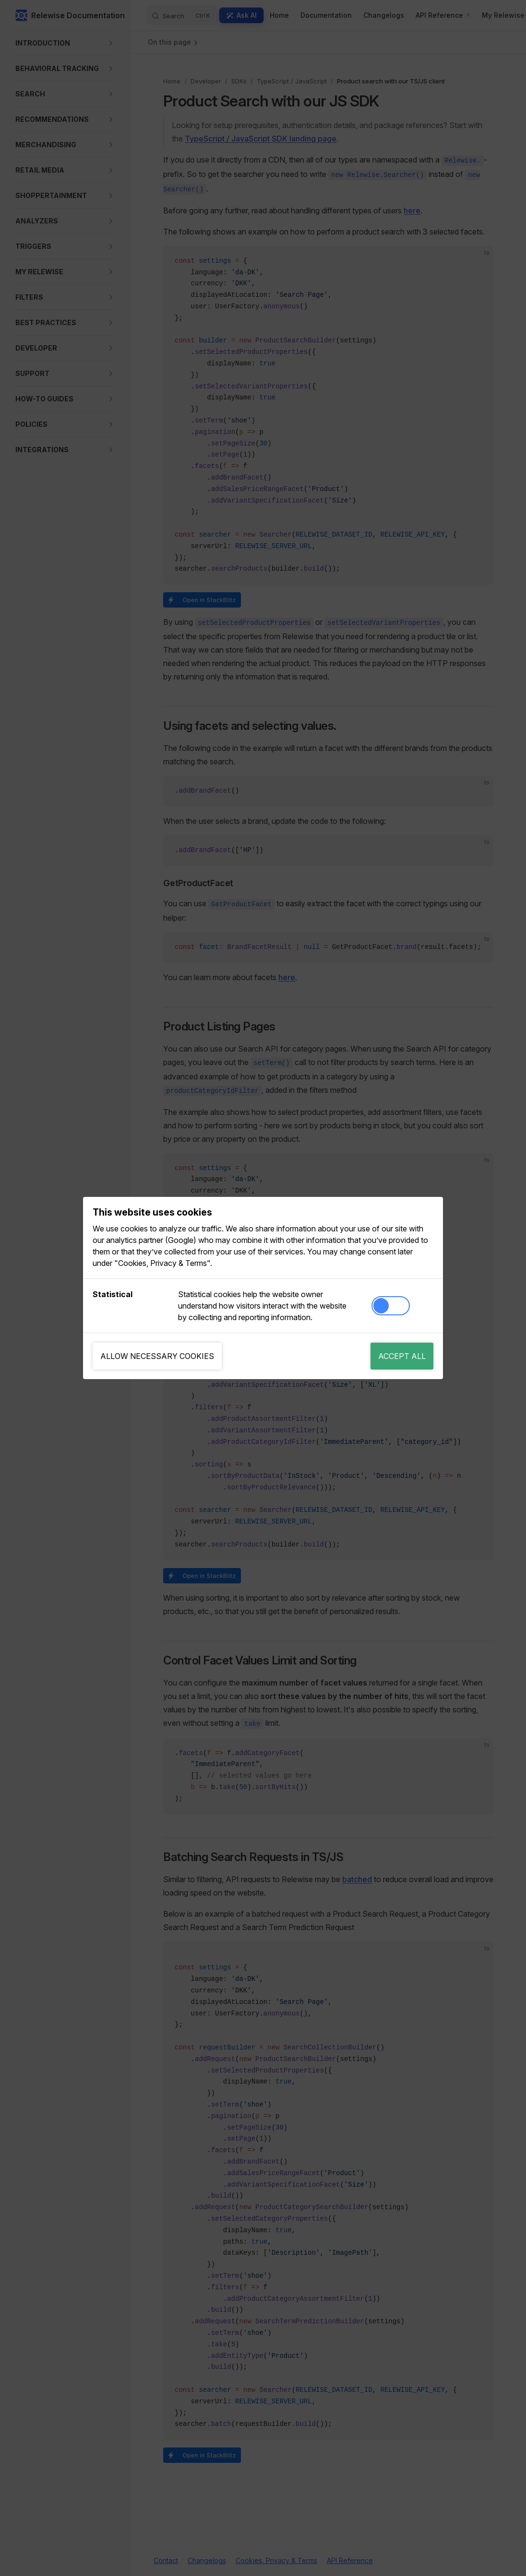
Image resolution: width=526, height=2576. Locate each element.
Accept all (402, 1356)
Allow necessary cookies (157, 1356)
